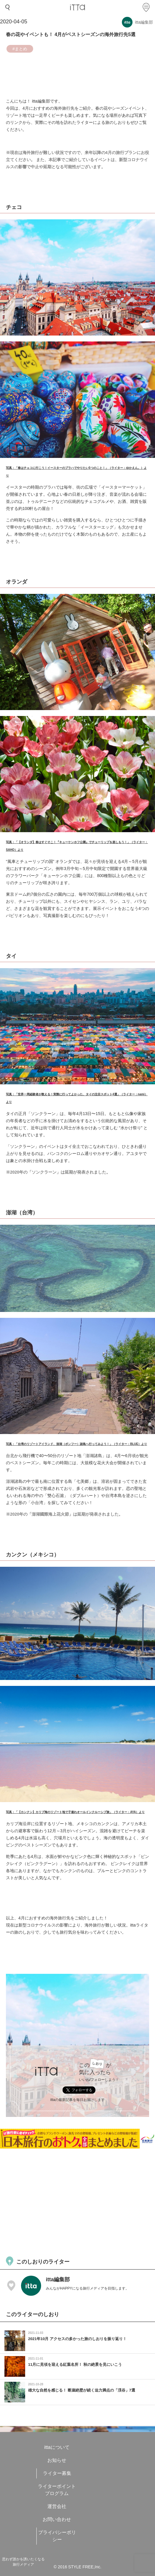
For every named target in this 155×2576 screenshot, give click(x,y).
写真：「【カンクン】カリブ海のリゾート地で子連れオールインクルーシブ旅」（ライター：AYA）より (75, 1812)
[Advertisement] (77, 2201)
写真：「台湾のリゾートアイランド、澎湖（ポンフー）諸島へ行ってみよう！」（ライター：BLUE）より (76, 1444)
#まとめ (19, 48)
